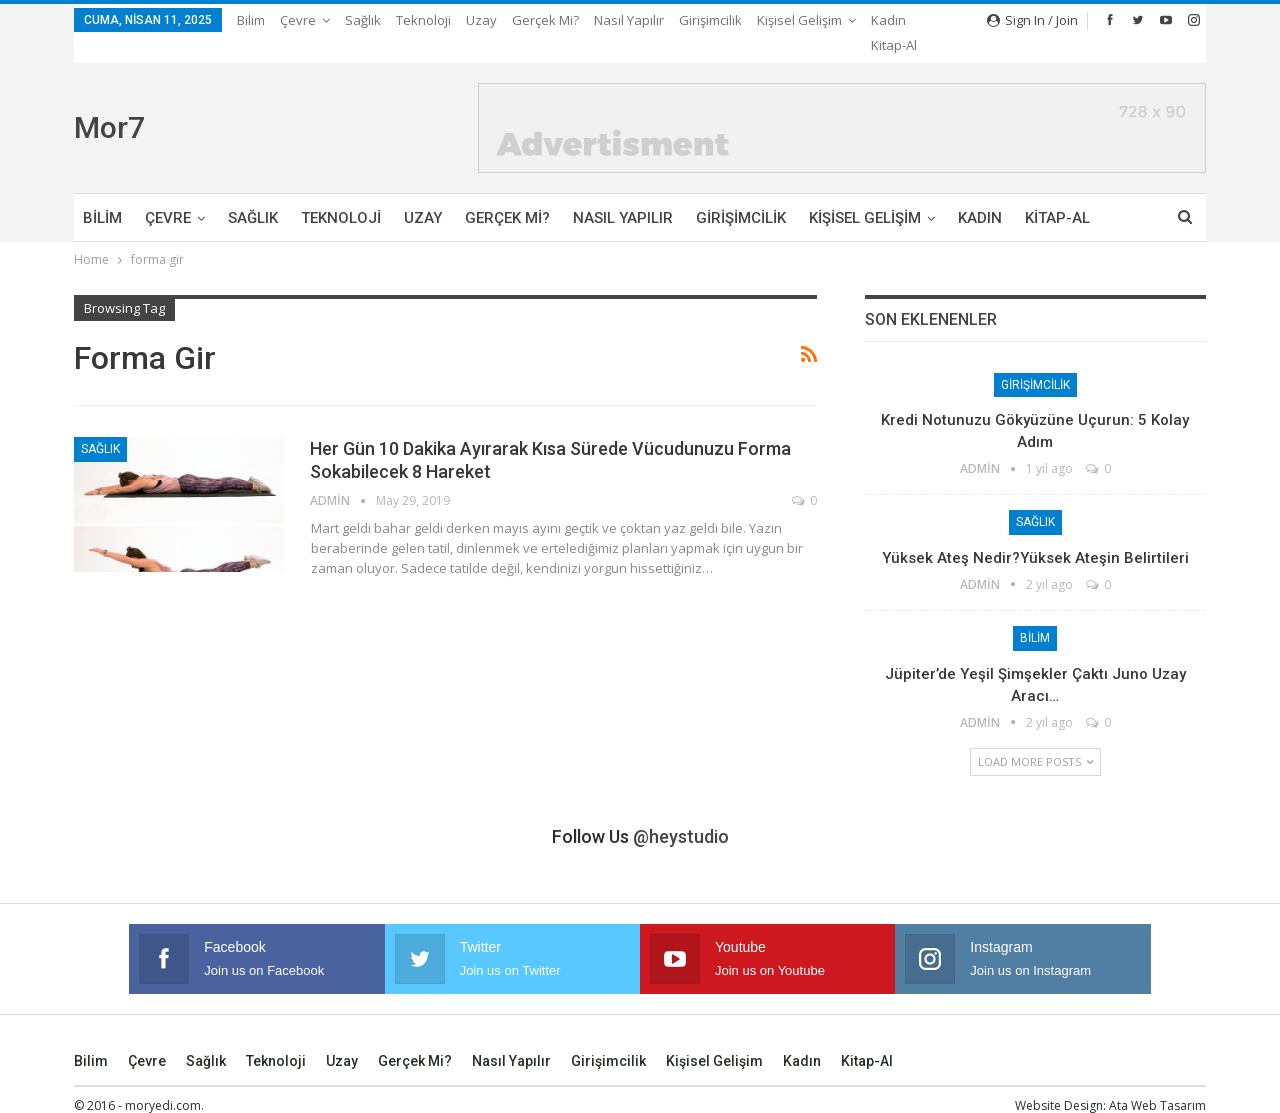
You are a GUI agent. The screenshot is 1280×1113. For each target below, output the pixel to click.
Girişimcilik (710, 20)
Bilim (251, 20)
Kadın (980, 194)
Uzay (481, 20)
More (778, 20)
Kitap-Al (1057, 194)
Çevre (298, 20)
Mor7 (109, 103)
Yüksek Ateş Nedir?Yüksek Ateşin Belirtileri (1035, 534)
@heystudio (681, 812)
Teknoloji (423, 20)
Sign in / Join (1032, 20)
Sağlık (363, 20)
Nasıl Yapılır (629, 20)
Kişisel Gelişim (865, 194)
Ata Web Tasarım (1157, 1081)
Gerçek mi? (545, 20)
